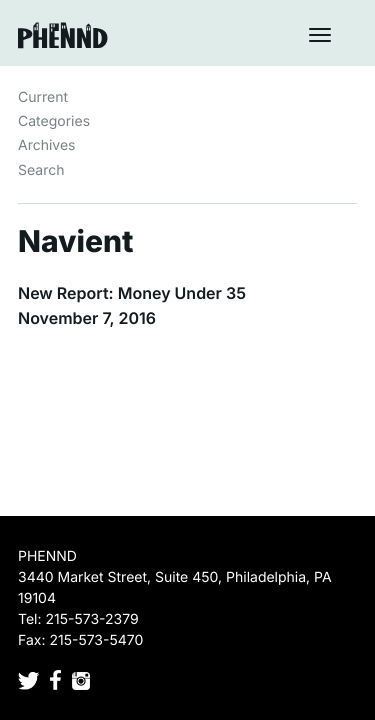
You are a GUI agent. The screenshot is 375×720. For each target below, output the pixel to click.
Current (43, 97)
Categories (54, 121)
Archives (47, 145)
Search (41, 170)
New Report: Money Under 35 (132, 293)
